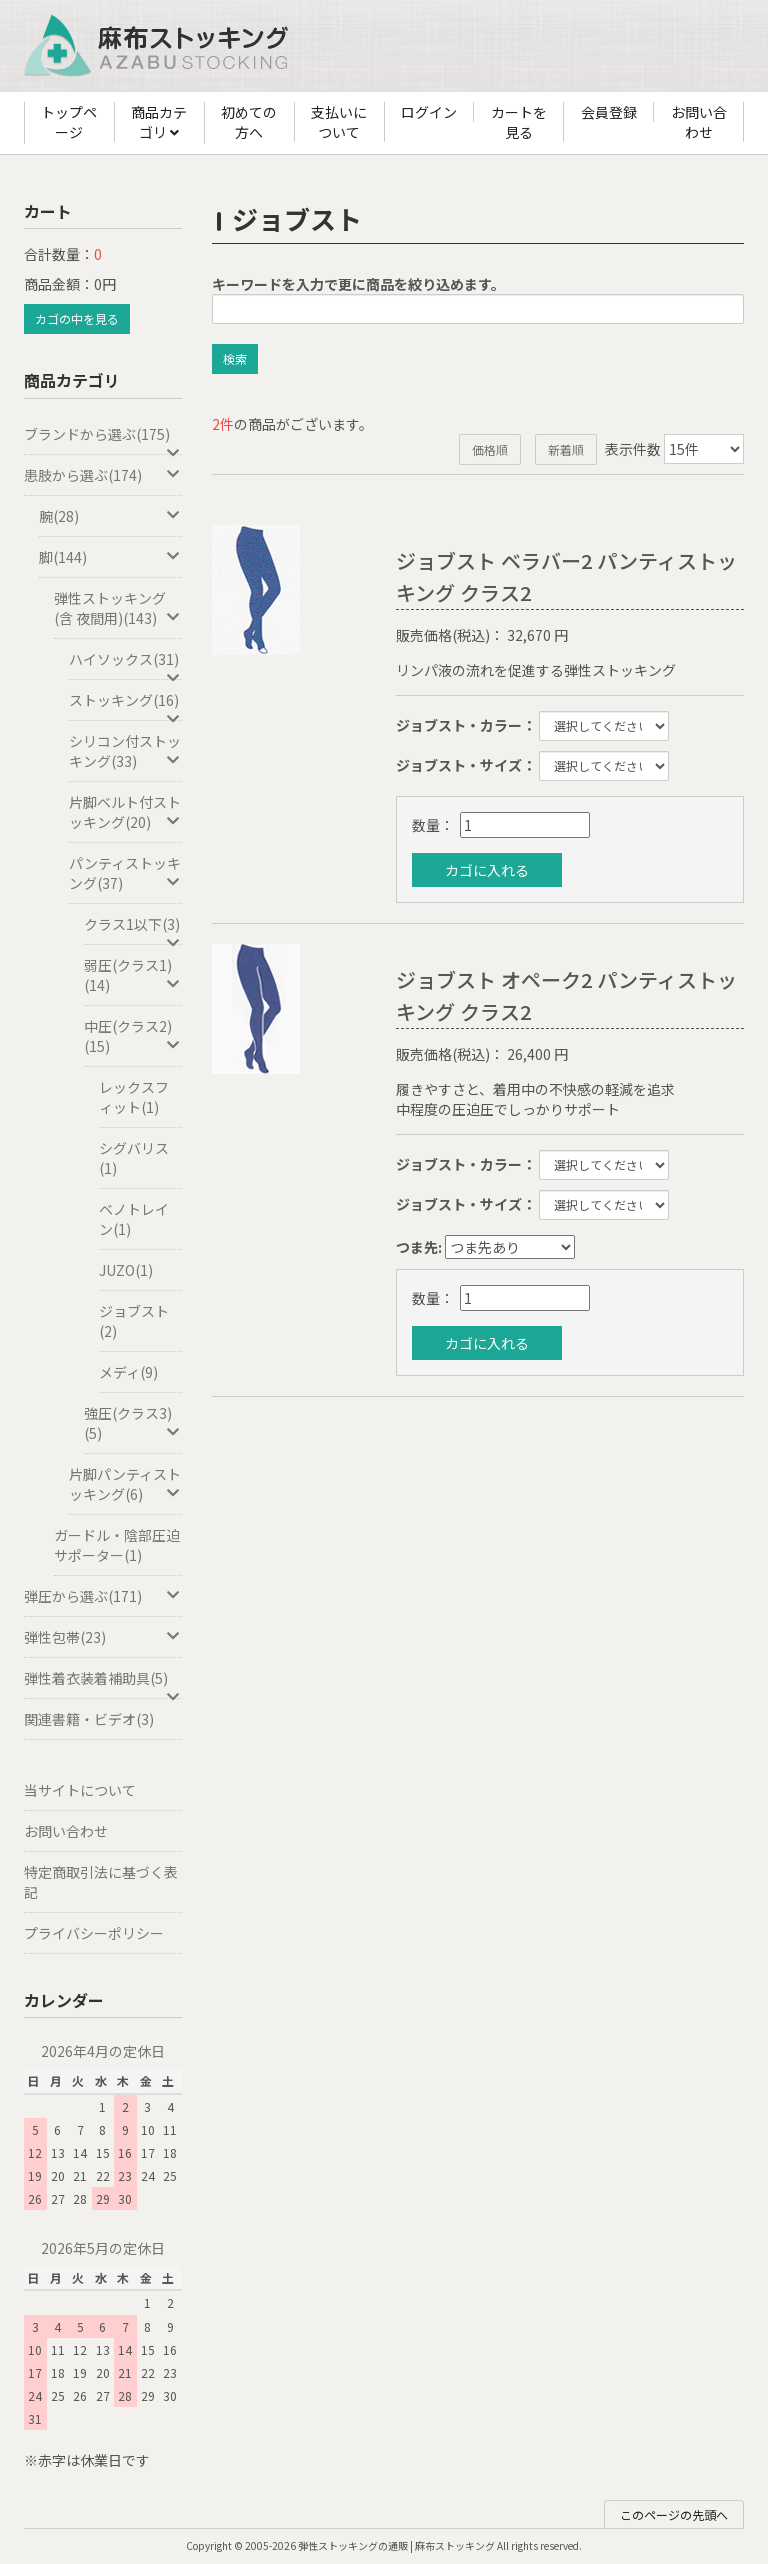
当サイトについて (80, 1790)
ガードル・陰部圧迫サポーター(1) (117, 1545)
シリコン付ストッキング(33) (125, 751)
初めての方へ (249, 122)
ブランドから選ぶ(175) (103, 439)
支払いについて (339, 122)
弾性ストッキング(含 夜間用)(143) (118, 608)
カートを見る (519, 122)
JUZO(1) (126, 1270)
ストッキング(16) (125, 705)
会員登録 (609, 112)
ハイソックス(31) (125, 664)
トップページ (69, 122)
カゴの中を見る (77, 318)
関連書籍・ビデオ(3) (89, 1719)
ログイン (429, 112)
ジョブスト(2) (134, 1321)
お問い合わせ (699, 122)
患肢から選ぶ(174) (103, 475)
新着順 (566, 449)
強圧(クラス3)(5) (133, 1423)
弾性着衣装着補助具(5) (103, 1683)
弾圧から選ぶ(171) (103, 1596)
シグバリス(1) (134, 1158)
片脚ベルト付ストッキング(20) (125, 812)
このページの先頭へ (674, 2514)
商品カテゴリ (159, 123)
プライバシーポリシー (94, 1933)
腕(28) (110, 516)
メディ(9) (128, 1372)
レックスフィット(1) (134, 1097)
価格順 (490, 449)
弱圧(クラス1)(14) (133, 975)
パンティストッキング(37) (125, 873)
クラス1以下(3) (133, 929)
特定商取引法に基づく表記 (101, 1882)
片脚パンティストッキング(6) (125, 1484)
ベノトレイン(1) (134, 1219)
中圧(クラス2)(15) (133, 1036)
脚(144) (110, 557)
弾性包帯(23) (103, 1637)
